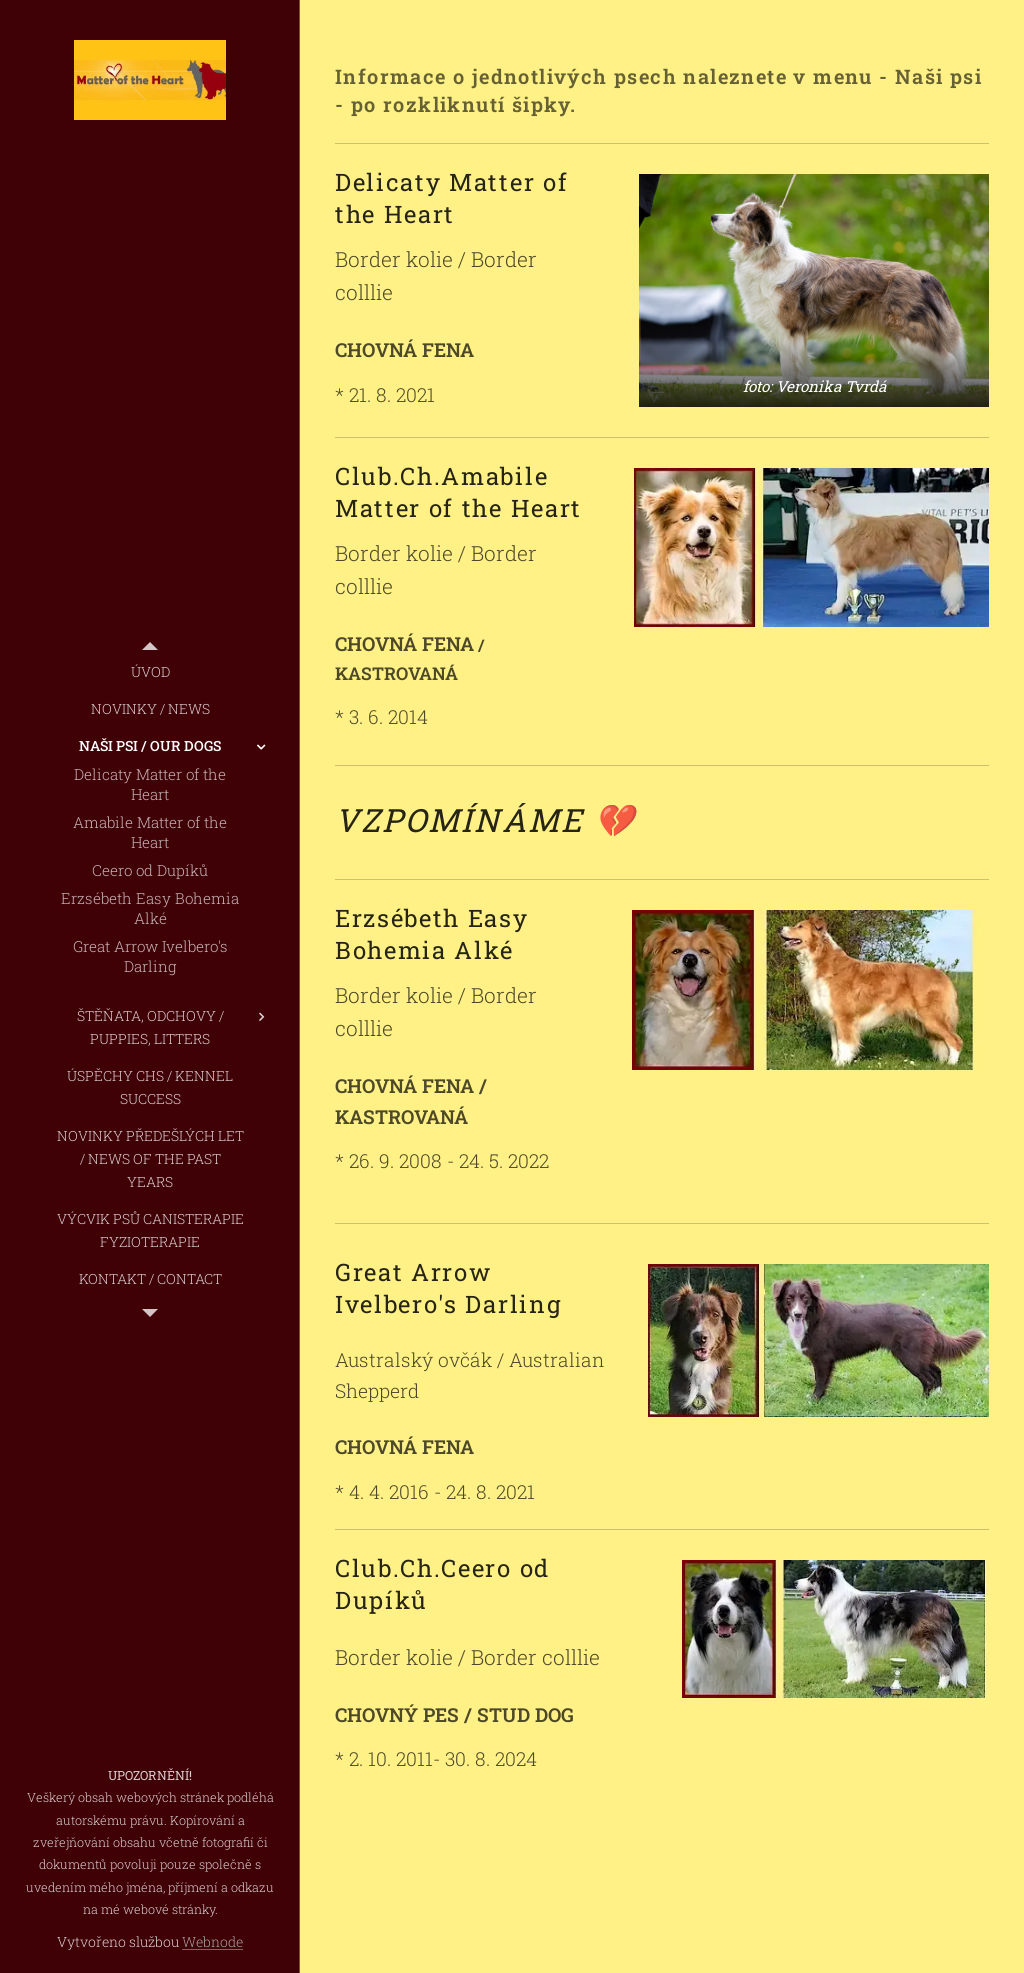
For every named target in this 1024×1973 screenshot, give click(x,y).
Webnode (212, 1941)
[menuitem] (150, 671)
